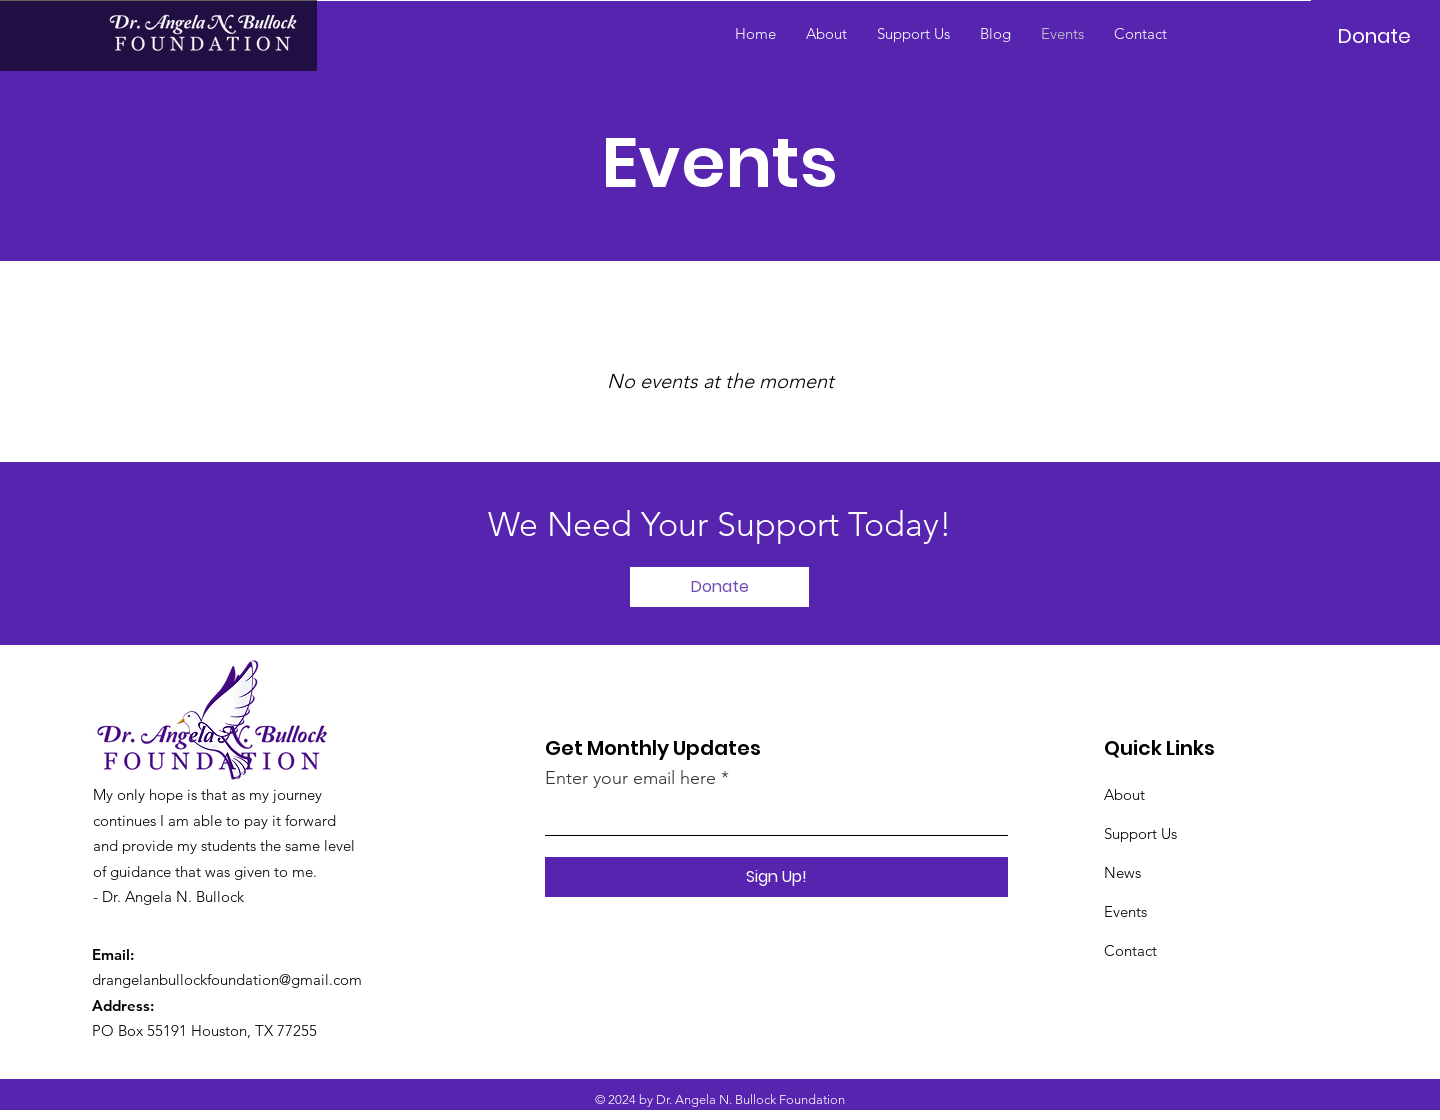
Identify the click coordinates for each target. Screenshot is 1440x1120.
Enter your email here (630, 778)
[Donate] (1374, 36)
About (1124, 794)
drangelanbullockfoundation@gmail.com (227, 979)
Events (1125, 911)
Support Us (1140, 833)
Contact (1130, 950)
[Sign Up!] (776, 877)
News (1122, 872)
